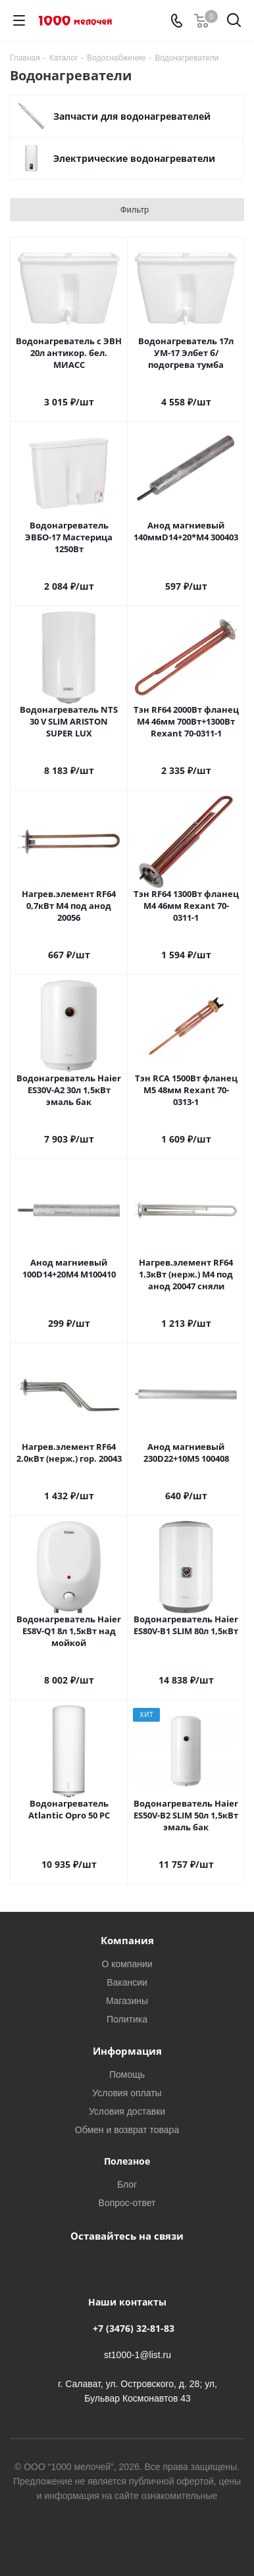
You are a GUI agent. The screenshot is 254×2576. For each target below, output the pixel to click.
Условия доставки (127, 2111)
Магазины (127, 2000)
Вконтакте (107, 2266)
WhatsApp (140, 2266)
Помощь (127, 2074)
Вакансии (127, 1982)
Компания (127, 1940)
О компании (126, 1963)
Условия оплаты (126, 2092)
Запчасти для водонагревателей (132, 116)
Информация (127, 2050)
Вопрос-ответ (127, 2202)
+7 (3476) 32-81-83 (133, 2328)
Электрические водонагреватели (134, 158)
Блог (127, 2184)
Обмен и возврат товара (127, 2129)
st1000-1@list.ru (137, 2354)
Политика (127, 2019)
